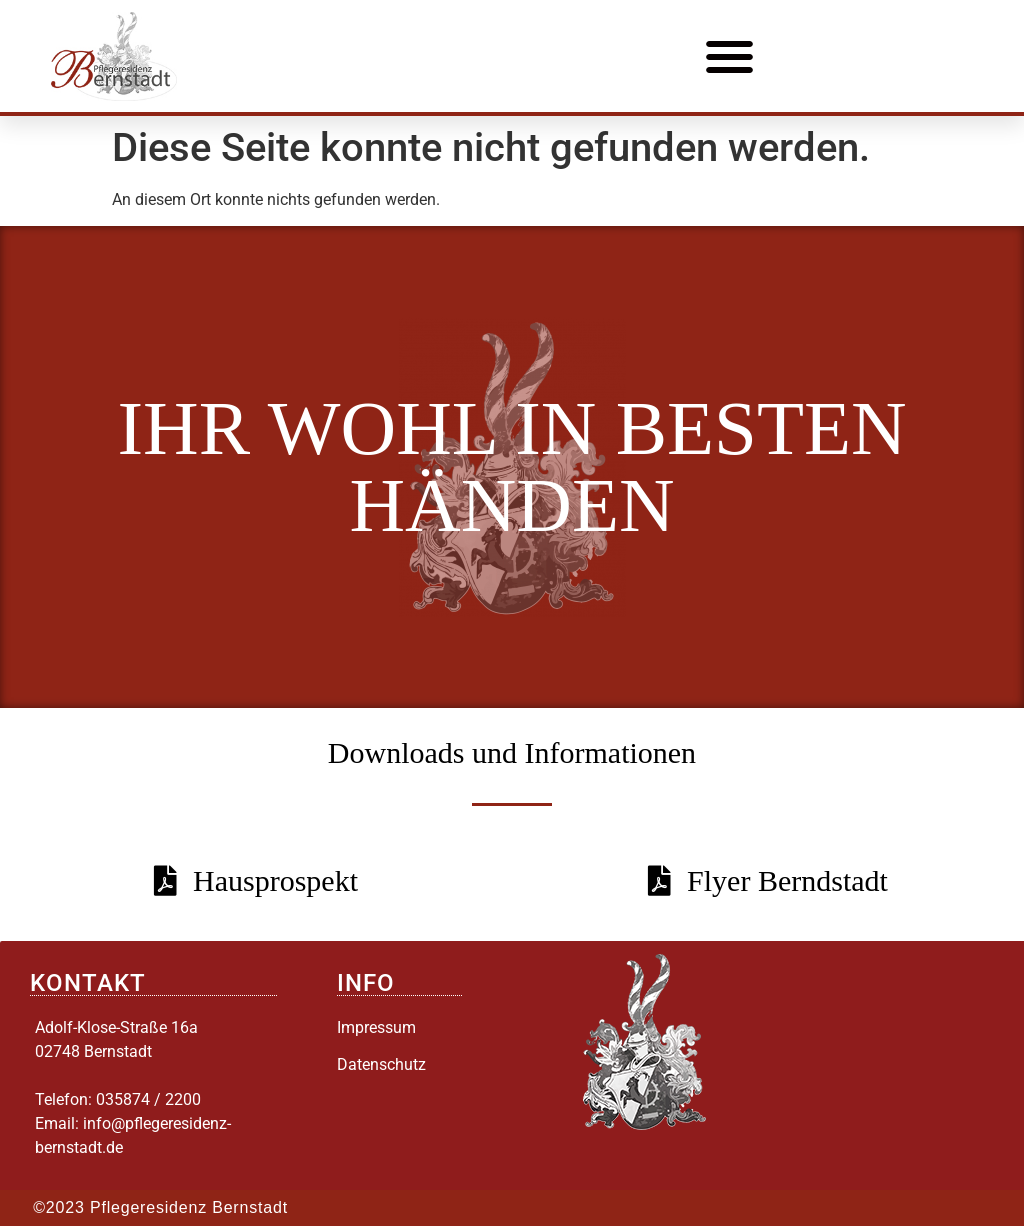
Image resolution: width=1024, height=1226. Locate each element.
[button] (730, 56)
